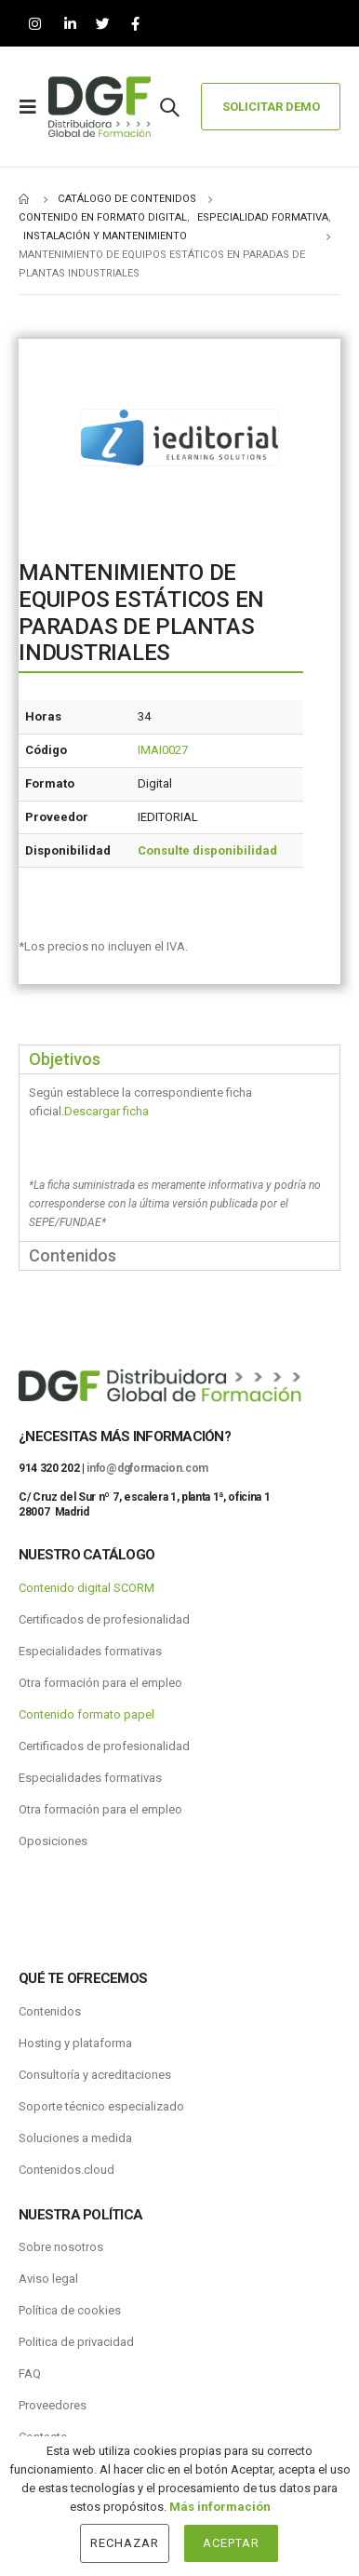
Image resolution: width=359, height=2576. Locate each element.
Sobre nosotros (61, 2247)
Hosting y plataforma (75, 2043)
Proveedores (52, 2405)
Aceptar (231, 2543)
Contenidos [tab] (72, 1255)
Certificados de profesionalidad (104, 1619)
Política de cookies (70, 2310)
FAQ (30, 2373)
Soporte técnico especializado (101, 2106)
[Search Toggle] (169, 107)
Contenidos (50, 2011)
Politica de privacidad (76, 2342)
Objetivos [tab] (64, 1059)
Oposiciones (53, 1841)
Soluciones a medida (75, 2138)
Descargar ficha (106, 1111)
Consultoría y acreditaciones (95, 2075)
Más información (220, 2507)
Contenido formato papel (86, 1714)
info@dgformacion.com (147, 1468)
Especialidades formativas (90, 1651)
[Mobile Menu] (33, 107)
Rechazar (124, 2543)
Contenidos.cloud (66, 2170)
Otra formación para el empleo (100, 1683)
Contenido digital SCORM (86, 1588)
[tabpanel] (179, 1157)
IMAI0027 (163, 750)
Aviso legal (48, 2279)
